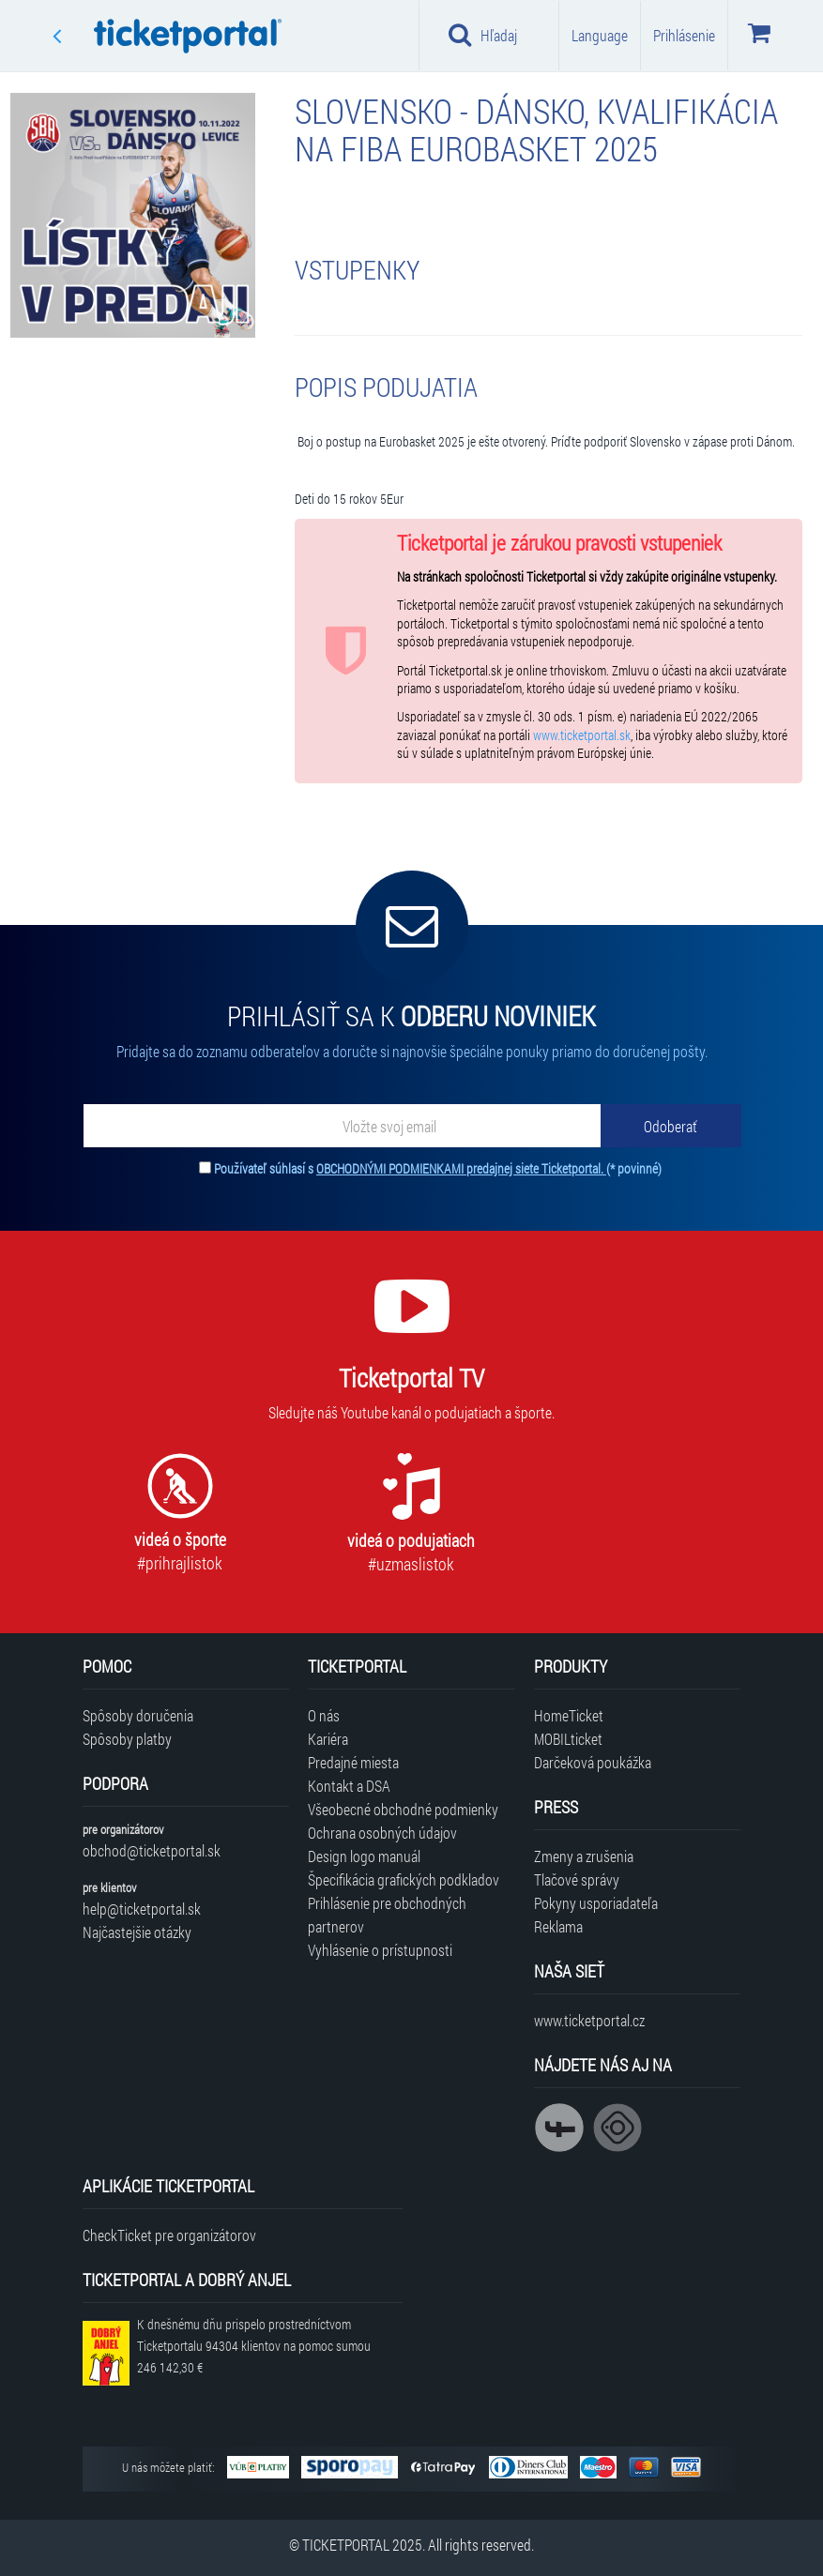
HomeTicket (568, 1715)
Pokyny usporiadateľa (596, 1903)
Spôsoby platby (127, 1739)
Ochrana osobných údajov (382, 1832)
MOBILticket (568, 1739)
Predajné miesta (353, 1762)
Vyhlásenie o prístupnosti (380, 1950)
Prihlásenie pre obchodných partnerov (387, 1914)
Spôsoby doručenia (138, 1715)
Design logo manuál (364, 1856)
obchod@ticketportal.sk (152, 1850)
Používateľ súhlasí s (438, 1168)
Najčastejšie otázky (137, 1932)
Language (600, 35)
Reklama (558, 1926)
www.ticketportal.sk (582, 735)
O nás (324, 1715)
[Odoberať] (671, 1125)
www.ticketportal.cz (589, 2020)
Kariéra (328, 1739)
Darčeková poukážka (592, 1762)
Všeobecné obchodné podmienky (403, 1809)
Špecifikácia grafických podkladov (403, 1879)
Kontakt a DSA (349, 1786)
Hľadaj (483, 35)
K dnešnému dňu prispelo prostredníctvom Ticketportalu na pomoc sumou (254, 2345)
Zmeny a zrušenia (583, 1856)
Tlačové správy (576, 1879)
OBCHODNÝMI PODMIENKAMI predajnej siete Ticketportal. (461, 1168)
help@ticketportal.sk (142, 1908)
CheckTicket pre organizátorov (169, 2235)
